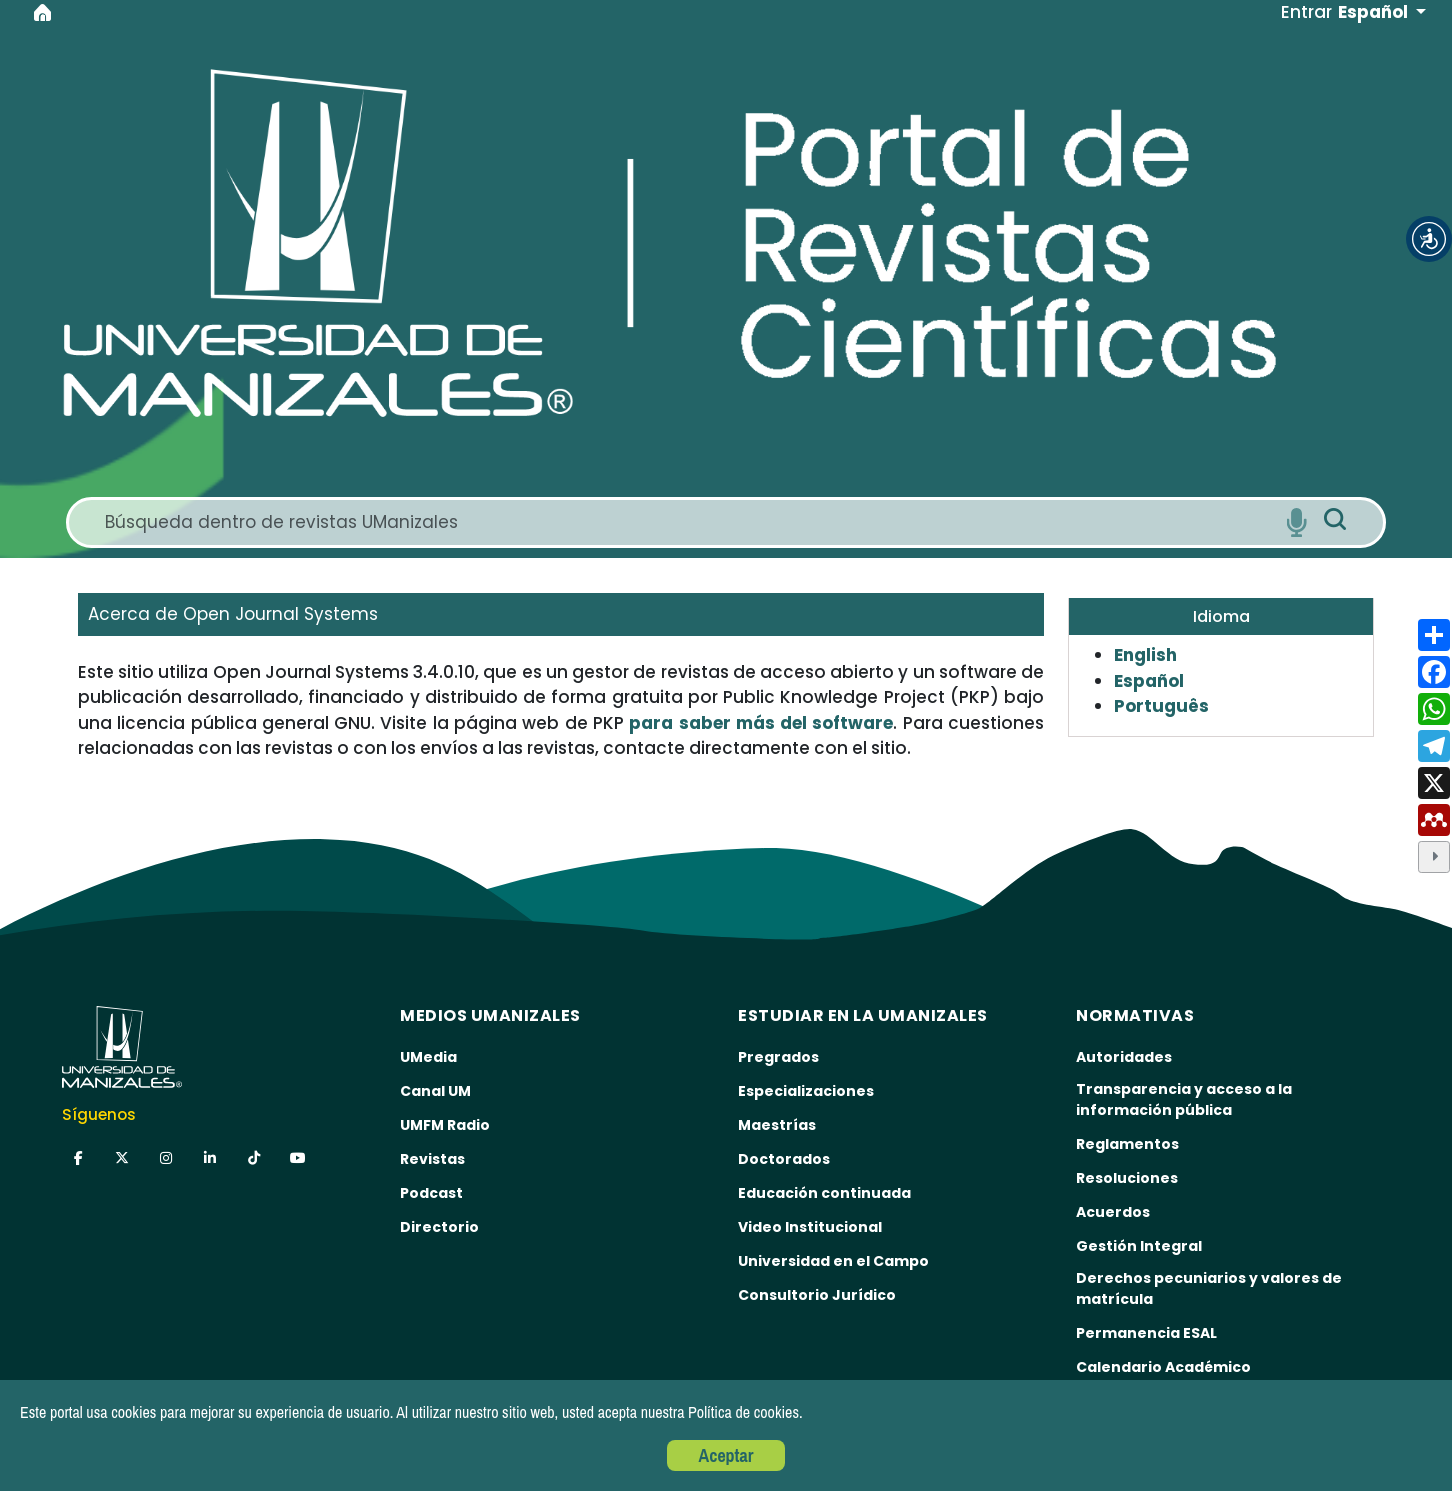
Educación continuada (824, 1193)
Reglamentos (1127, 1144)
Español (1149, 681)
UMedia (428, 1057)
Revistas (432, 1159)
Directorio (439, 1227)
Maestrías (777, 1125)
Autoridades (1124, 1057)
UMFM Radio (445, 1125)
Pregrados (778, 1057)
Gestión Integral (1139, 1246)
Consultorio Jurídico (817, 1295)
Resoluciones (1127, 1178)
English (1145, 655)
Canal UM (435, 1091)
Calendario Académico (1163, 1367)
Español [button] (1375, 12)
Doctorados (784, 1159)
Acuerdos (1113, 1212)
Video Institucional (810, 1227)
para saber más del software (761, 723)
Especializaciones (806, 1091)
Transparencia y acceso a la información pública (1184, 1099)
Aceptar (726, 1455)
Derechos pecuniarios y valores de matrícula (1209, 1288)
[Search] (687, 522)
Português (1161, 706)
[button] (1429, 239)
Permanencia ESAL (1146, 1333)
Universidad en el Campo (833, 1261)
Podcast (431, 1193)
